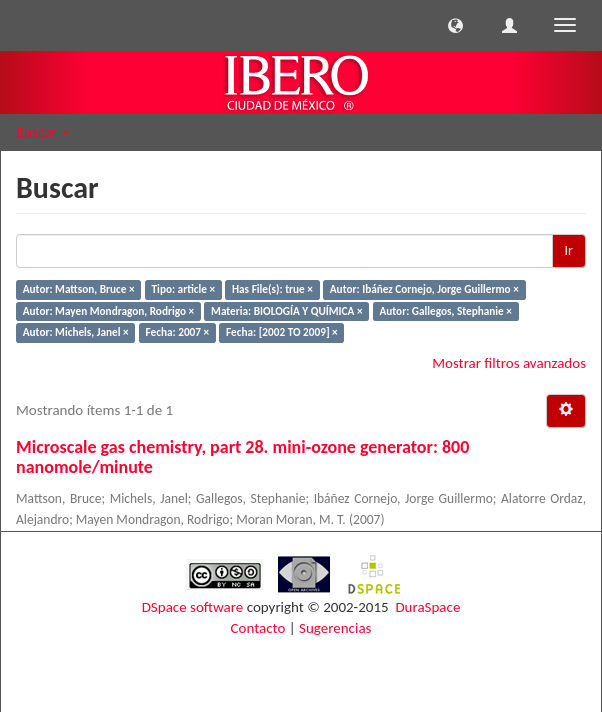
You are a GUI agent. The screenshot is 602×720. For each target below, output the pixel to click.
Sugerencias (335, 628)
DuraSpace (427, 607)
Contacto (258, 628)
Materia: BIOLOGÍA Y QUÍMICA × (286, 311)
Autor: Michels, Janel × (76, 332)
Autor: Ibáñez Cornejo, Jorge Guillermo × (424, 289)
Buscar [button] (43, 132)
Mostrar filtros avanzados (509, 363)
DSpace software (193, 607)
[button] (455, 25)
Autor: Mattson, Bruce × (79, 289)
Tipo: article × (184, 289)
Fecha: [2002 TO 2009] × (282, 332)
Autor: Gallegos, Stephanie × (445, 311)
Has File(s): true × (272, 289)
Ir (569, 250)
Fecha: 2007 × (178, 332)
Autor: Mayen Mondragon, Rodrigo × (108, 311)
